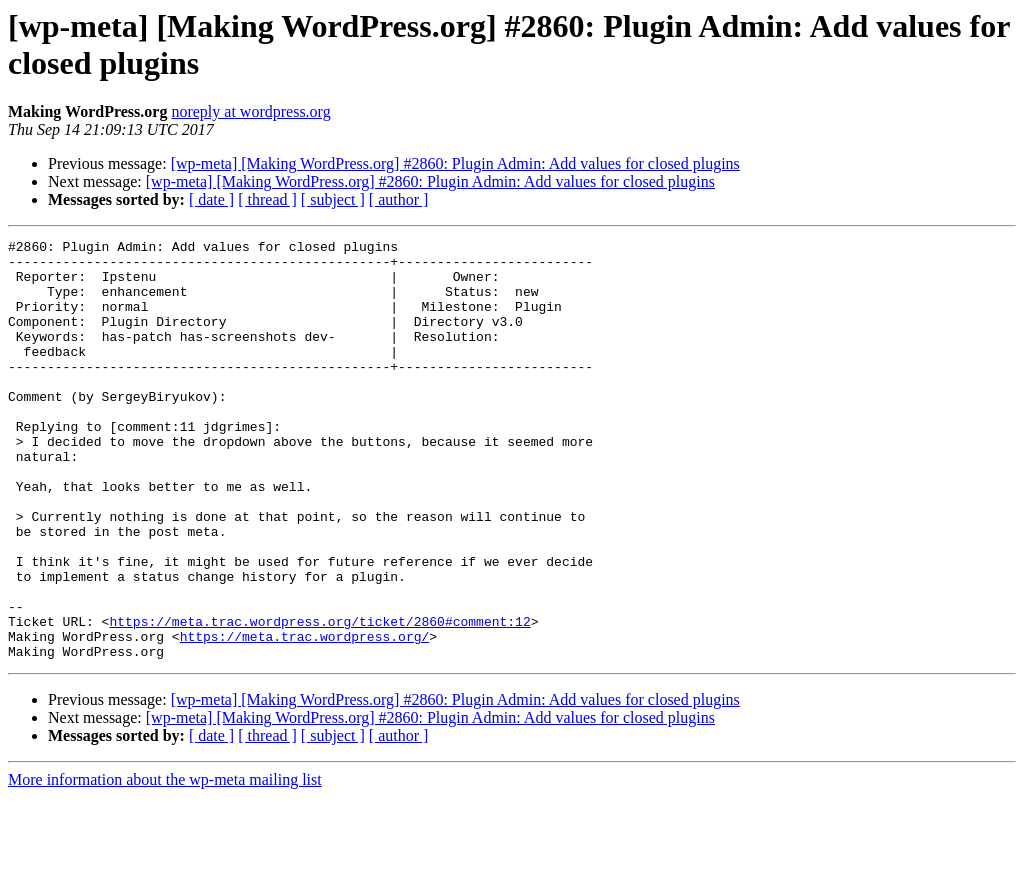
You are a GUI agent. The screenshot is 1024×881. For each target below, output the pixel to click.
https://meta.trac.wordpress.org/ (305, 717)
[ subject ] (333, 199)
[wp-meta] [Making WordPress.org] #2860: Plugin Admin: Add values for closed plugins (455, 163)
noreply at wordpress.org (250, 111)
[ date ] (211, 199)
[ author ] (399, 199)
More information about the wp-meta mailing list (165, 863)
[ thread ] (267, 199)
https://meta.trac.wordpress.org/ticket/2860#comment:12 (319, 699)
